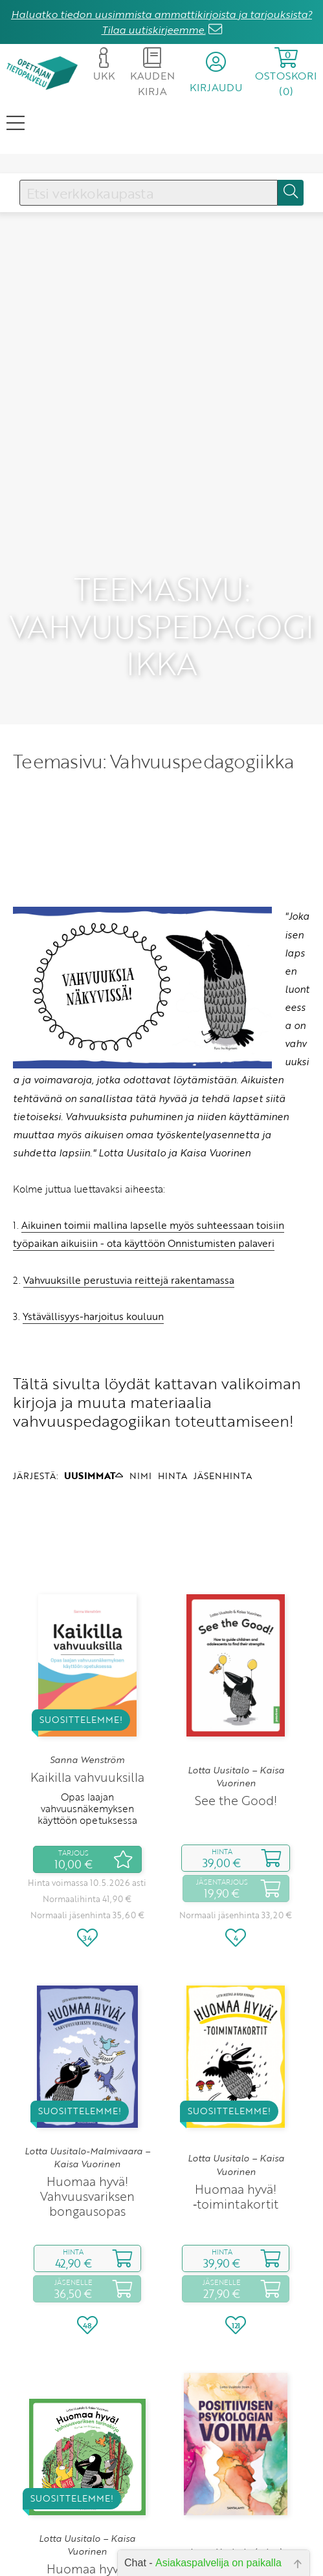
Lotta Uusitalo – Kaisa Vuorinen (236, 1680)
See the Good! (236, 1704)
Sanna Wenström (87, 1663)
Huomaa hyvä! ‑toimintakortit (235, 2100)
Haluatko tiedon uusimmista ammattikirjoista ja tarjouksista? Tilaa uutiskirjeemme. (161, 22)
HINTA (172, 1379)
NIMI (140, 1379)
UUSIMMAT (93, 1379)
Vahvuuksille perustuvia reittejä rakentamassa (128, 1183)
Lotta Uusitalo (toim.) (236, 2456)
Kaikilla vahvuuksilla (87, 1680)
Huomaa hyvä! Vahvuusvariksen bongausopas (87, 2100)
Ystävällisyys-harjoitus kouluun (93, 1220)
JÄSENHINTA (223, 1379)
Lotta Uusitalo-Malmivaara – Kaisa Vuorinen (87, 2061)
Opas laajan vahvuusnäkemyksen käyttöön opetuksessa (87, 1712)
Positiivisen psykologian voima (236, 2481)
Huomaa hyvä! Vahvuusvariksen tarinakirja (87, 2487)
